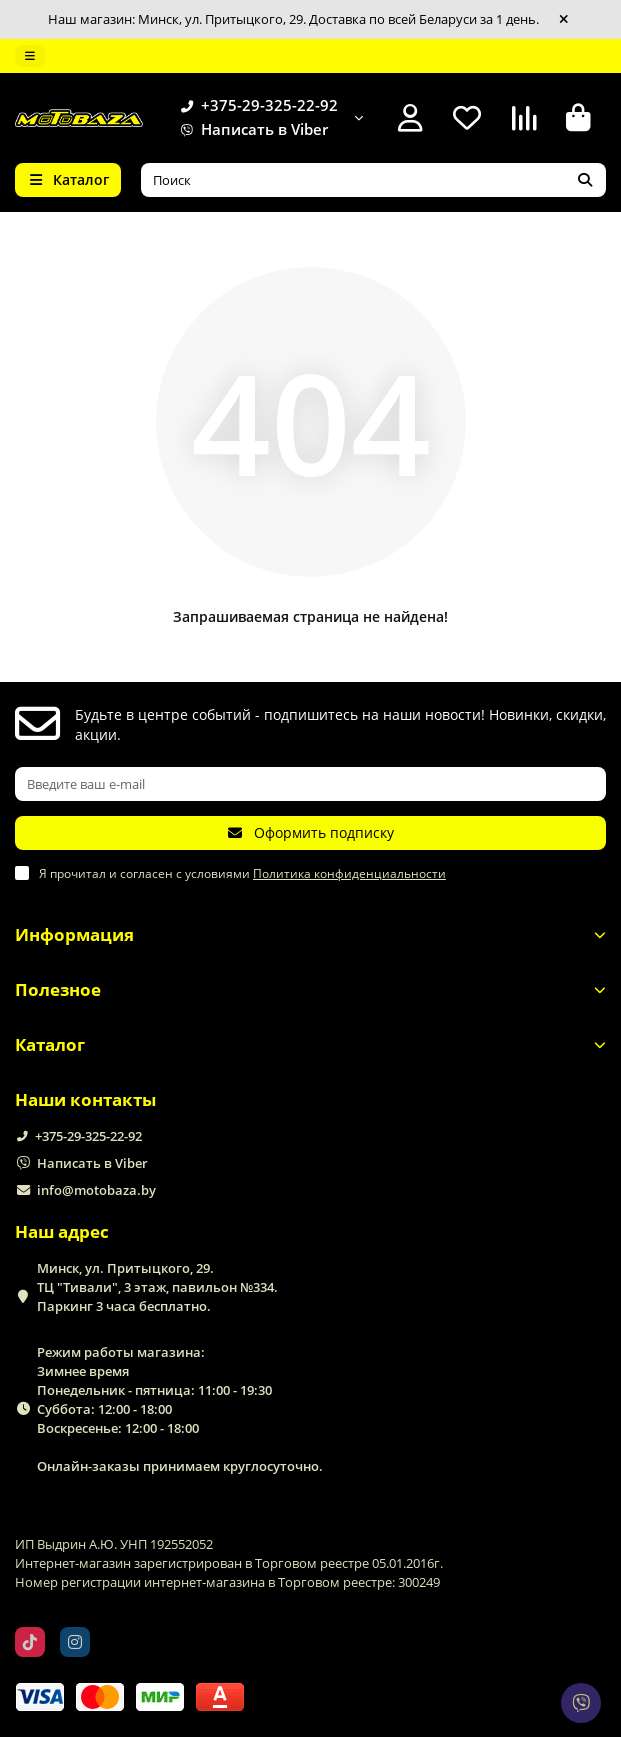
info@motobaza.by (96, 1190)
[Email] (310, 784)
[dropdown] (30, 56)
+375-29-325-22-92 (255, 106)
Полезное (310, 989)
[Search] (374, 180)
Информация (310, 934)
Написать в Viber (250, 130)
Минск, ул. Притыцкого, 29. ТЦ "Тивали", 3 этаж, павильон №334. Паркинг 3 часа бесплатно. (157, 1287)
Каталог (310, 1044)
